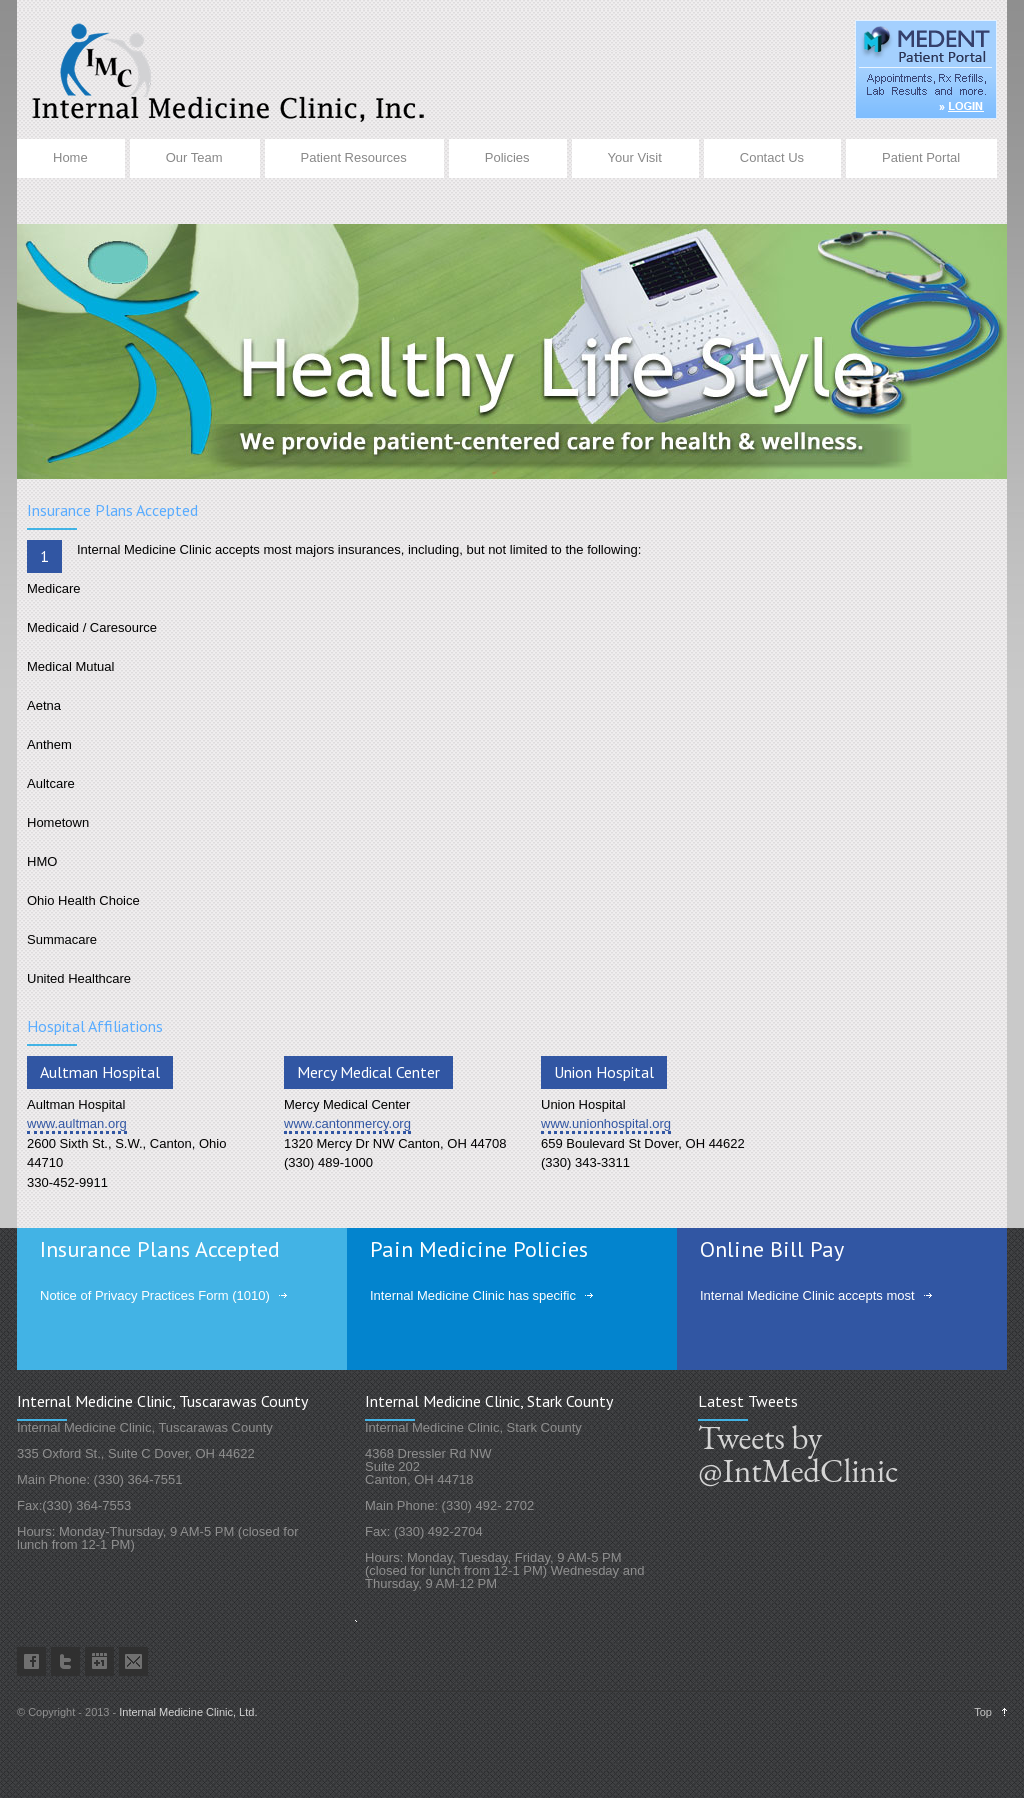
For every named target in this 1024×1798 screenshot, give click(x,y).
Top (983, 1712)
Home (70, 157)
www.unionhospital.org (606, 1123)
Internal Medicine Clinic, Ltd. (188, 1712)
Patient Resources (354, 157)
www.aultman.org (77, 1123)
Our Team (194, 157)
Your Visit (635, 157)
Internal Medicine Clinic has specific (473, 1295)
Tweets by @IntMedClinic (792, 1454)
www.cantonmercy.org (347, 1123)
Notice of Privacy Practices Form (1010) (155, 1295)
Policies (507, 157)
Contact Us (772, 157)
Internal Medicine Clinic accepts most (807, 1295)
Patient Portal (921, 157)
